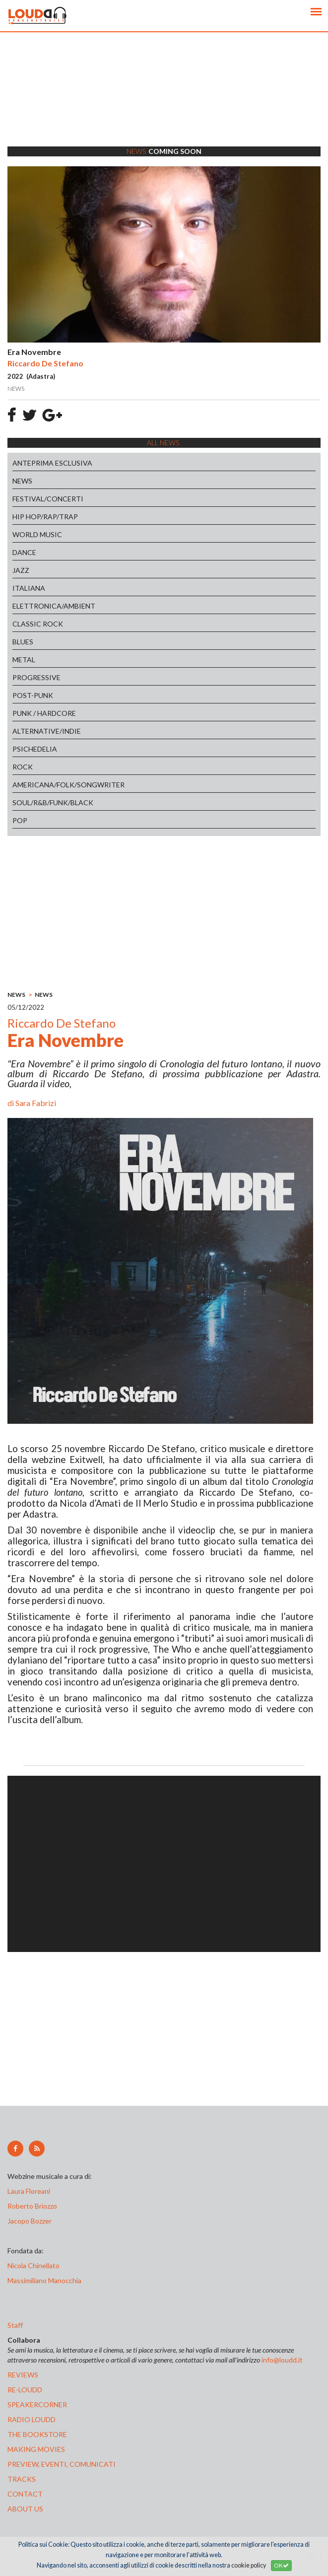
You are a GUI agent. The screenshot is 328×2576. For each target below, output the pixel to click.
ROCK (22, 767)
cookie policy (248, 2565)
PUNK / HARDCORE (44, 713)
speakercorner (37, 2404)
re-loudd (24, 2389)
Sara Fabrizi (35, 1103)
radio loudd (31, 2419)
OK (281, 2565)
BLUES (22, 641)
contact (25, 2494)
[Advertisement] (164, 101)
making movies (36, 2449)
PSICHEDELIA (34, 749)
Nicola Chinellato (33, 2265)
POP (19, 820)
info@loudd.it (282, 2360)
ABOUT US (25, 2509)
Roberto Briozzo (32, 2206)
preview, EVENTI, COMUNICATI (61, 2464)
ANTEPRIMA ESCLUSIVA (52, 463)
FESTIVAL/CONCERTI (47, 498)
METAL (23, 659)
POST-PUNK (32, 695)
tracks (21, 2479)
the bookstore (37, 2434)
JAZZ (20, 570)
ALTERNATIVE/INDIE (46, 731)
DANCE (24, 552)
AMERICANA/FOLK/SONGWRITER (68, 784)
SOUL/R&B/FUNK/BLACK (52, 802)
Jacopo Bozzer (29, 2221)
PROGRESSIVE (36, 677)
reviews (22, 2374)
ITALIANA (28, 588)
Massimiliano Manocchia (44, 2280)
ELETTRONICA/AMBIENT (53, 606)
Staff (15, 2325)
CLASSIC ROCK (37, 624)
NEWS (22, 481)
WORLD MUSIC (37, 534)
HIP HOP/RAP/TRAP (45, 516)
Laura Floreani (30, 2191)
